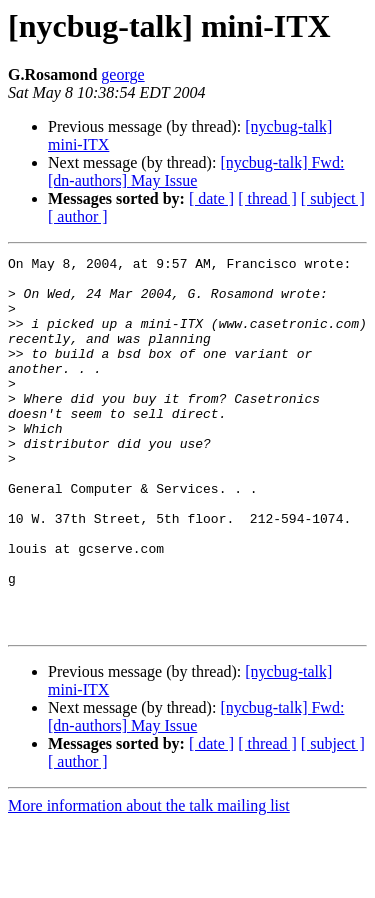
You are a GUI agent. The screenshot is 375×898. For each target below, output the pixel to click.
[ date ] (211, 198)
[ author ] (78, 216)
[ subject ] (333, 198)
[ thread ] (267, 198)
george (122, 74)
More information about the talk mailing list (149, 880)
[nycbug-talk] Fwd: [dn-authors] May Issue (196, 171)
